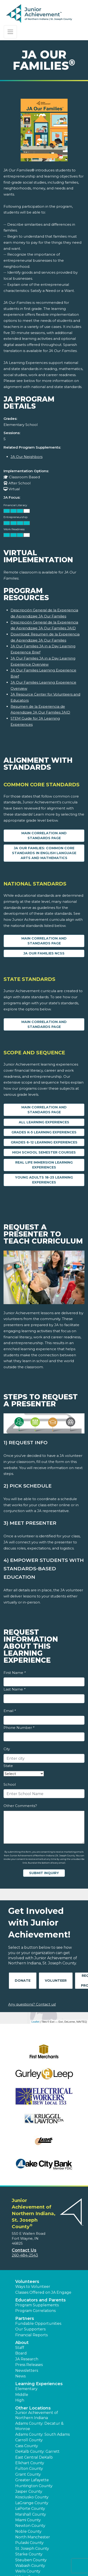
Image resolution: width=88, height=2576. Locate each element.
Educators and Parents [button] (40, 2300)
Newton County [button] (30, 2525)
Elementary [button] (26, 2389)
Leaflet (35, 2021)
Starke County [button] (28, 2554)
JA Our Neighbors (26, 456)
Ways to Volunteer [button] (32, 2286)
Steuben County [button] (31, 2560)
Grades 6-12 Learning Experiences (44, 1142)
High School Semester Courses (44, 1152)
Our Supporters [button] (30, 2329)
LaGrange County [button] (31, 2503)
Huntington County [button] (34, 2486)
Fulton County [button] (29, 2468)
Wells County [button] (27, 2571)
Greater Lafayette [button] (32, 2480)
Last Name (14, 1689)
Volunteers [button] (27, 2281)
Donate (23, 1980)
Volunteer (56, 1980)
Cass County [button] (26, 2446)
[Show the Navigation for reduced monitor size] (10, 31)
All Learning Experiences (44, 1122)
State (8, 1765)
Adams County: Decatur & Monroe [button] (39, 2426)
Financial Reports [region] (31, 2335)
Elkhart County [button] (29, 2463)
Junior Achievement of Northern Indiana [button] (36, 2415)
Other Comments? (20, 1805)
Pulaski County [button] (29, 2542)
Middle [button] (21, 2394)
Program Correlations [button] (35, 2310)
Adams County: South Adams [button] (42, 2434)
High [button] (19, 2400)
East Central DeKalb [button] (34, 2457)
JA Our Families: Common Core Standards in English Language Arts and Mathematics (44, 853)
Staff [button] (19, 2347)
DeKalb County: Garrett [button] (37, 2451)
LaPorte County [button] (30, 2508)
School (10, 1784)
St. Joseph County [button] (32, 2548)
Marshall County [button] (30, 2514)
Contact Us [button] (24, 2250)
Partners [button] (24, 2318)
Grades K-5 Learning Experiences (44, 1132)
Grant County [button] (28, 2474)
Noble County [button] (28, 2531)
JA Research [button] (26, 2359)
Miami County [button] (28, 2520)
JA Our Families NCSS (44, 953)
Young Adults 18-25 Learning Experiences (44, 1179)
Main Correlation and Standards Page (44, 835)
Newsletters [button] (26, 2370)
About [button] (22, 2342)
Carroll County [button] (29, 2440)
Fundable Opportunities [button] (38, 2323)
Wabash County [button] (30, 2565)
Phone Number (19, 1727)
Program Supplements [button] (37, 2305)
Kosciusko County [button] (32, 2497)
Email (10, 1711)
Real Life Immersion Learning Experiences (44, 1164)
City (7, 1749)
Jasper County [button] (28, 2491)
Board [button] (21, 2353)
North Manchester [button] (32, 2537)
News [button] (20, 2376)
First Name (15, 1672)
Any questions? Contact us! (32, 2004)
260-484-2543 (25, 2255)
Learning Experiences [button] (39, 2384)
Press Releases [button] (29, 2364)
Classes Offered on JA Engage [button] (43, 2292)
